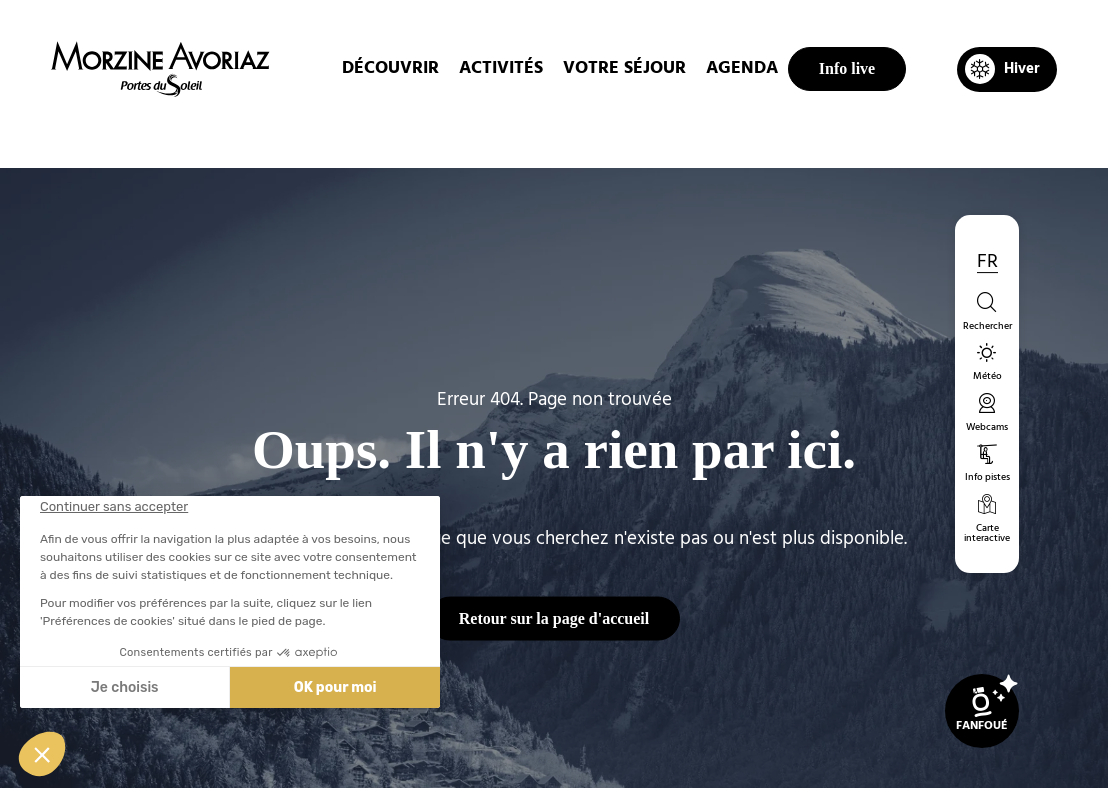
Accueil (436, 134)
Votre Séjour (624, 68)
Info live (847, 68)
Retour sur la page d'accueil (554, 617)
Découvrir (390, 68)
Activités (501, 68)
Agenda (742, 68)
